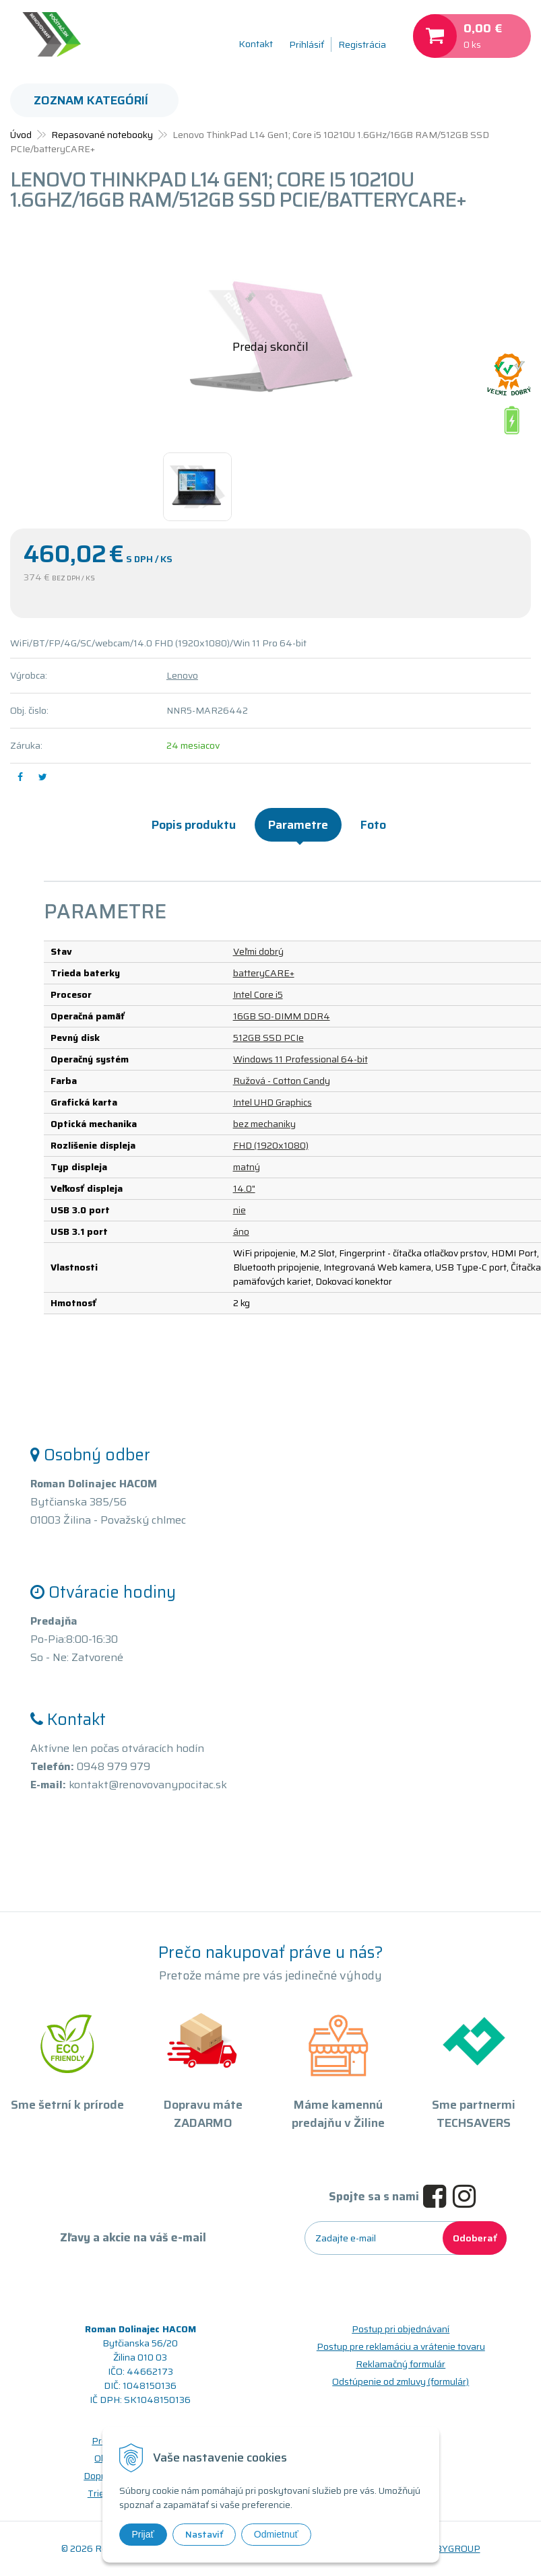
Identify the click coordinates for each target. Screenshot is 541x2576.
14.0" (244, 1188)
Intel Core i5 (258, 994)
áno (241, 1231)
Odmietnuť (276, 2534)
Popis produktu (194, 824)
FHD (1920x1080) (271, 1145)
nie (239, 1209)
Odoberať (475, 2238)
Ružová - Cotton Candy (281, 1080)
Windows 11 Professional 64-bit (300, 1059)
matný (246, 1166)
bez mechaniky (264, 1123)
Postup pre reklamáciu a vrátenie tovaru (401, 2346)
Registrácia (362, 44)
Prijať (143, 2534)
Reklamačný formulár (400, 2364)
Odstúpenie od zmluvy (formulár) (400, 2381)
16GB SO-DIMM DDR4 (281, 1016)
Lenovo (182, 675)
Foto (373, 824)
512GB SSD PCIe (268, 1037)
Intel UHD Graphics (272, 1102)
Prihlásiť (306, 44)
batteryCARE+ (263, 972)
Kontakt (255, 43)
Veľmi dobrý (258, 951)
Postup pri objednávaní (400, 2328)
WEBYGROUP (450, 2548)
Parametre (298, 824)
